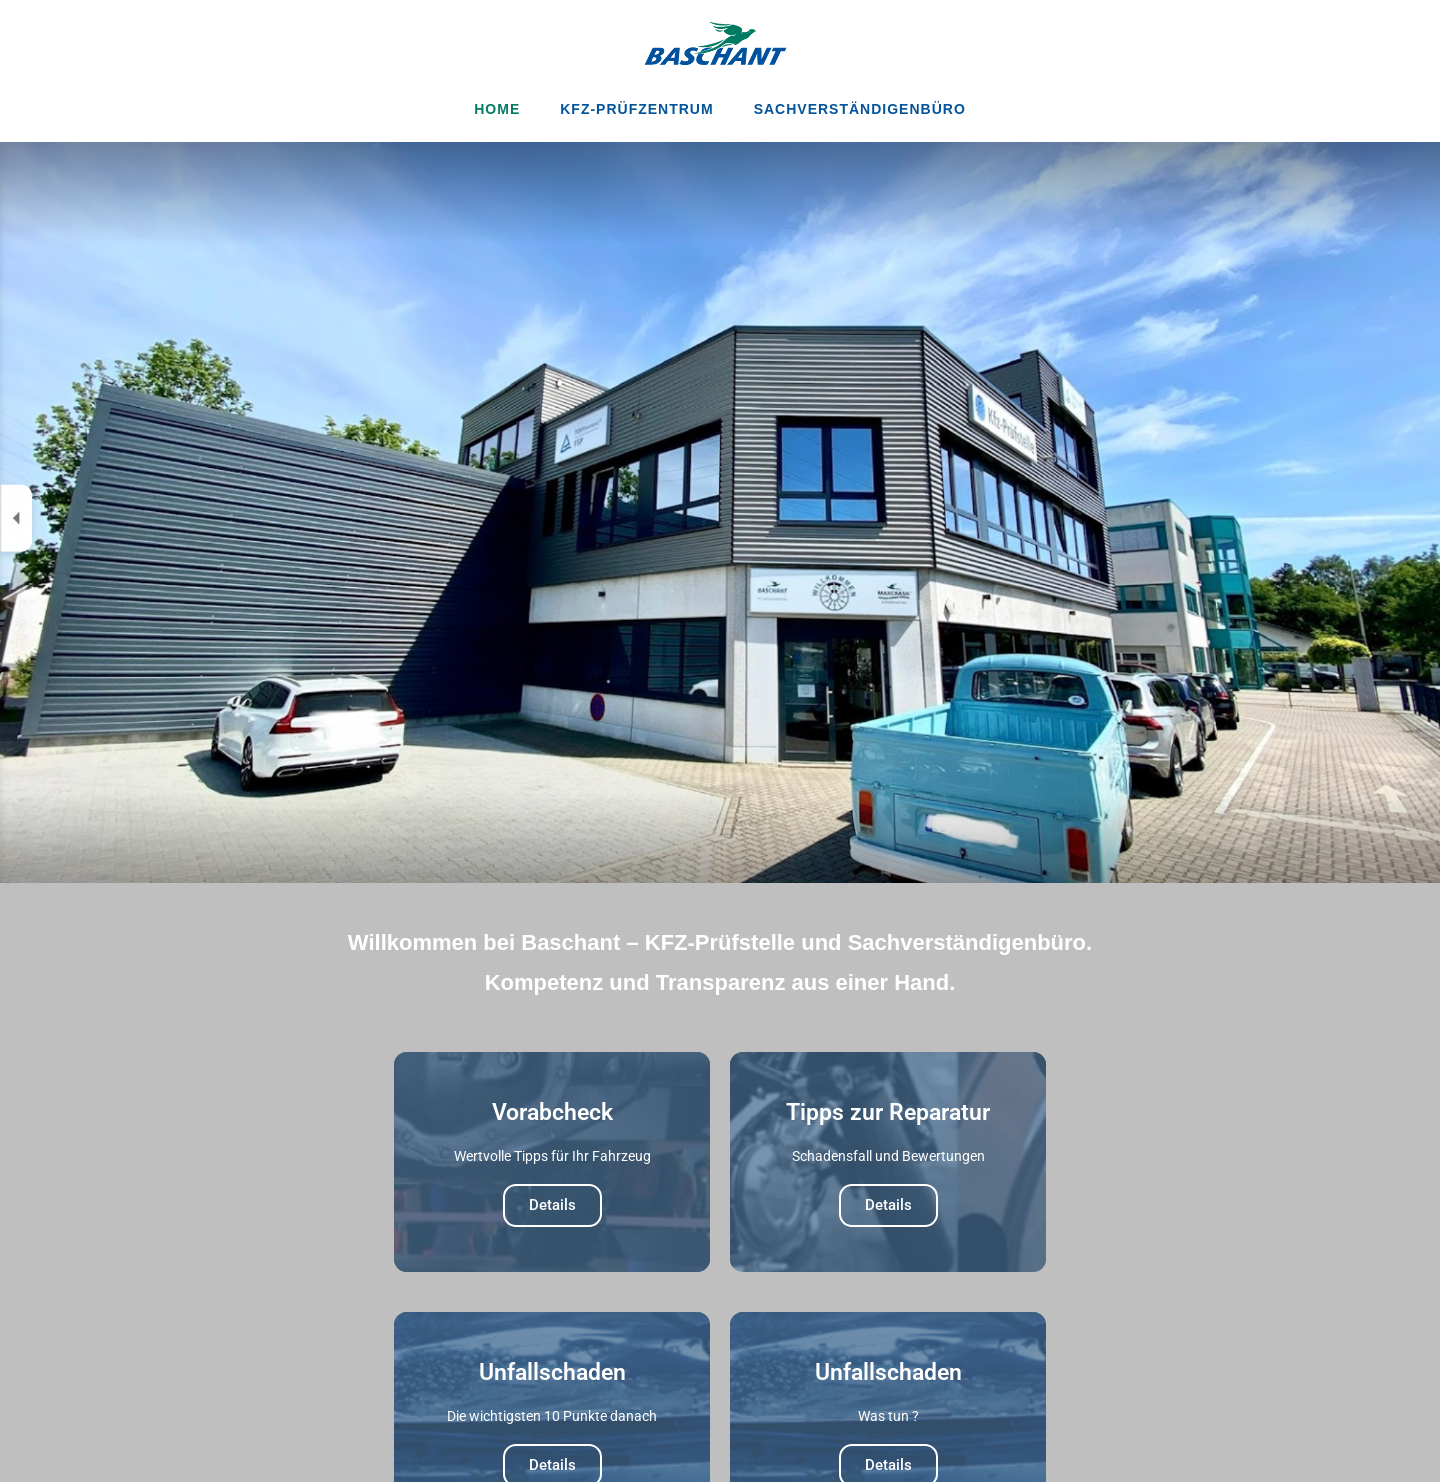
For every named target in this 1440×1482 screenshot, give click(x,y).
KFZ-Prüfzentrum (636, 109)
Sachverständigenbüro (860, 109)
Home (497, 109)
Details (552, 1205)
